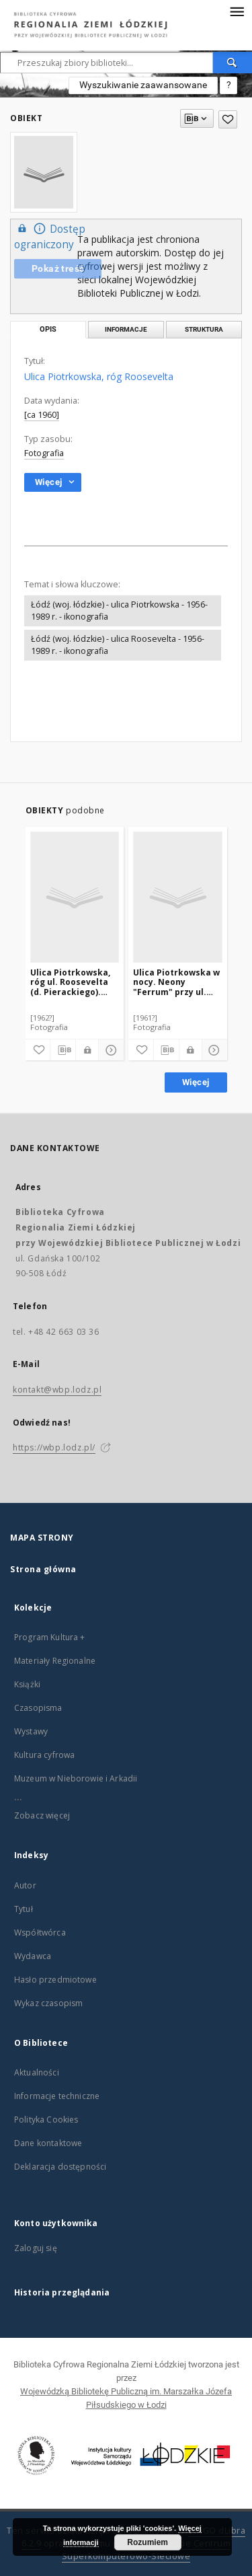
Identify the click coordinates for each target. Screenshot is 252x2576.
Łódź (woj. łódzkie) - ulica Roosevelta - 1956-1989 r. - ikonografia (117, 645)
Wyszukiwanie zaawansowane (143, 84)
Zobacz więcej (42, 1815)
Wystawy (31, 1731)
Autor (25, 1885)
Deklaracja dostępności (60, 2166)
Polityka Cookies (46, 2119)
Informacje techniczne (56, 2096)
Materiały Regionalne (54, 1660)
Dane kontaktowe (48, 2143)
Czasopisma (38, 1708)
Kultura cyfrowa (44, 1755)
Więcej (195, 1082)
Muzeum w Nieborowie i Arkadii (75, 1778)
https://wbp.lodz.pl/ (54, 1447)
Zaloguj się (35, 2248)
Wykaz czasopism (48, 2003)
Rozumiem (147, 2542)
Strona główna (43, 1569)
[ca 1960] (41, 414)
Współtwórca (40, 1932)
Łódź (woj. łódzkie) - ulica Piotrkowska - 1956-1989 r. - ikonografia (119, 610)
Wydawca (32, 1956)
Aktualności (36, 2072)
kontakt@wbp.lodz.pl (57, 1389)
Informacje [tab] (126, 329)
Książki (27, 1684)
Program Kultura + (49, 1637)
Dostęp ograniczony (49, 236)
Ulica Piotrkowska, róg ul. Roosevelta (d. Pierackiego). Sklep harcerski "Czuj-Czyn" (70, 982)
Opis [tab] (48, 329)
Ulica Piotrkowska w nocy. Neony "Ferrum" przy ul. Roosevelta (176, 982)
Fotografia (44, 453)
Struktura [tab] (204, 329)
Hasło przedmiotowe (55, 1979)
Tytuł (23, 1909)
